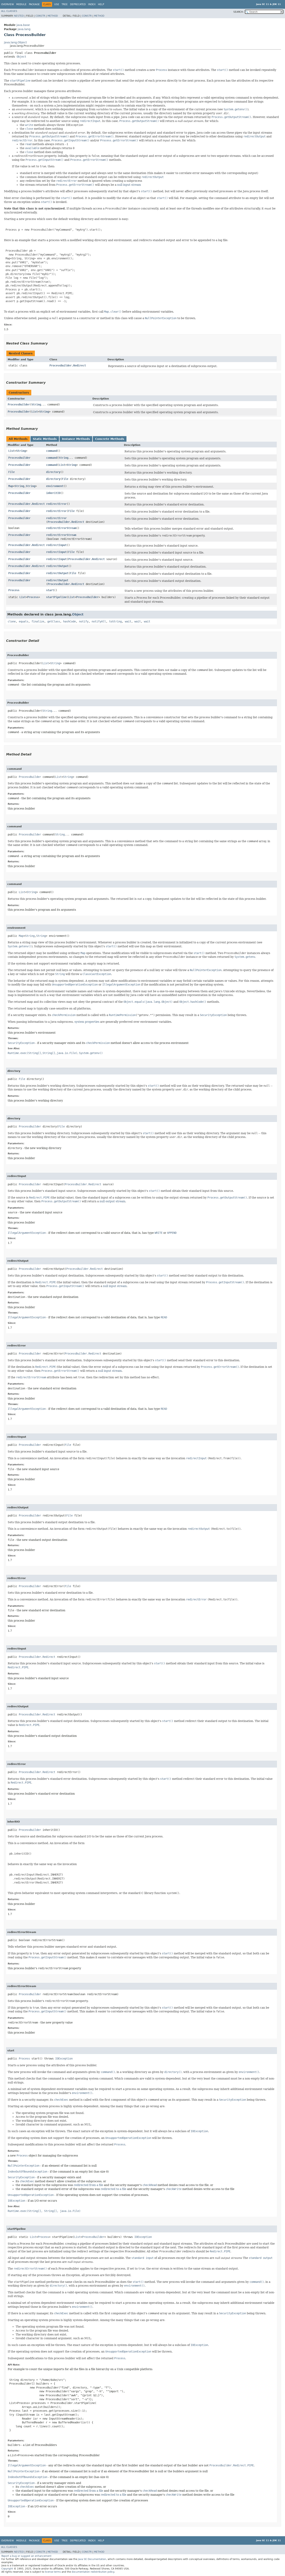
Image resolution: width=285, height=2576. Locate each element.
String (36, 404)
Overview (7, 4)
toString (115, 621)
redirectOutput (57, 566)
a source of (30, 117)
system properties (86, 1021)
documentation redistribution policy (93, 2571)
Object (21, 56)
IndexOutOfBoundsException (27, 2171)
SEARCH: (238, 11)
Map (10, 486)
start (50, 590)
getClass (53, 621)
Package (34, 4)
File (11, 472)
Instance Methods (76, 438)
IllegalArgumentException (27, 1232)
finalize (37, 621)
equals (23, 621)
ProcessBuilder (19, 404)
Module (21, 4)
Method (53, 15)
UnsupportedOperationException (31, 2194)
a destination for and (48, 132)
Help (101, 4)
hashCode (69, 621)
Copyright (7, 2568)
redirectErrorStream (61, 528)
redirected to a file (113, 2189)
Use (56, 4)
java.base (23, 25)
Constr (40, 15)
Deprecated (78, 4)
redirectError (56, 503)
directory (53, 472)
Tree (65, 4)
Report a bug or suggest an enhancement (26, 2556)
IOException (64, 2058)
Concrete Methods (109, 438)
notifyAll (99, 621)
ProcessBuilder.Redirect (67, 365)
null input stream (129, 184)
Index (92, 4)
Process (13, 590)
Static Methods (45, 438)
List (34, 411)
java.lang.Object (15, 42)
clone (12, 621)
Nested (19, 15)
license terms (53, 2571)
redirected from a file (88, 2185)
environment (55, 486)
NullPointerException (23, 2165)
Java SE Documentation (92, 2559)
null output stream (112, 1201)
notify (83, 621)
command (51, 450)
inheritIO (53, 493)
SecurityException (21, 1042)
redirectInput (56, 545)
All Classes (9, 11)
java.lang (24, 29)
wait (128, 621)
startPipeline (56, 597)
